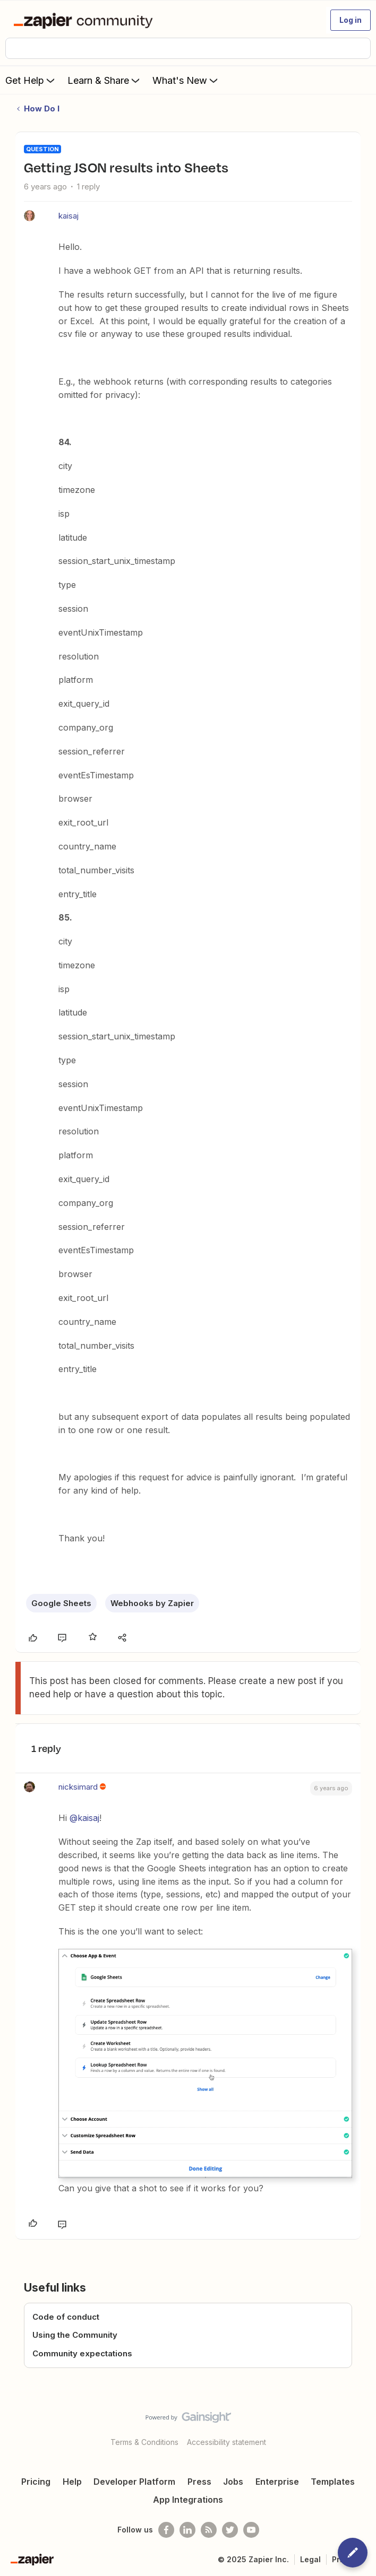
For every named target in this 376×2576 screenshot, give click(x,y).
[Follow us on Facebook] (166, 2530)
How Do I (41, 108)
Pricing (35, 2481)
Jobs (233, 2481)
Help (72, 2481)
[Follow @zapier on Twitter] (230, 2530)
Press (199, 2481)
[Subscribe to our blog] (209, 2530)
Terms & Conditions (144, 2442)
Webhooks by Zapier (152, 1603)
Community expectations (82, 2353)
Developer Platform (134, 2481)
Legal (310, 2559)
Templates (333, 2481)
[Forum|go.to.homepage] (85, 20)
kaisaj (68, 216)
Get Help (31, 80)
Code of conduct (65, 2317)
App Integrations (188, 2499)
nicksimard (78, 1787)
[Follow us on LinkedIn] (187, 2530)
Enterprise (277, 2481)
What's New (186, 80)
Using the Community (74, 2335)
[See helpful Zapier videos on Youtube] (251, 2530)
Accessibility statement (226, 2442)
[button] (350, 20)
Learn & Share (104, 80)
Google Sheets (61, 1603)
